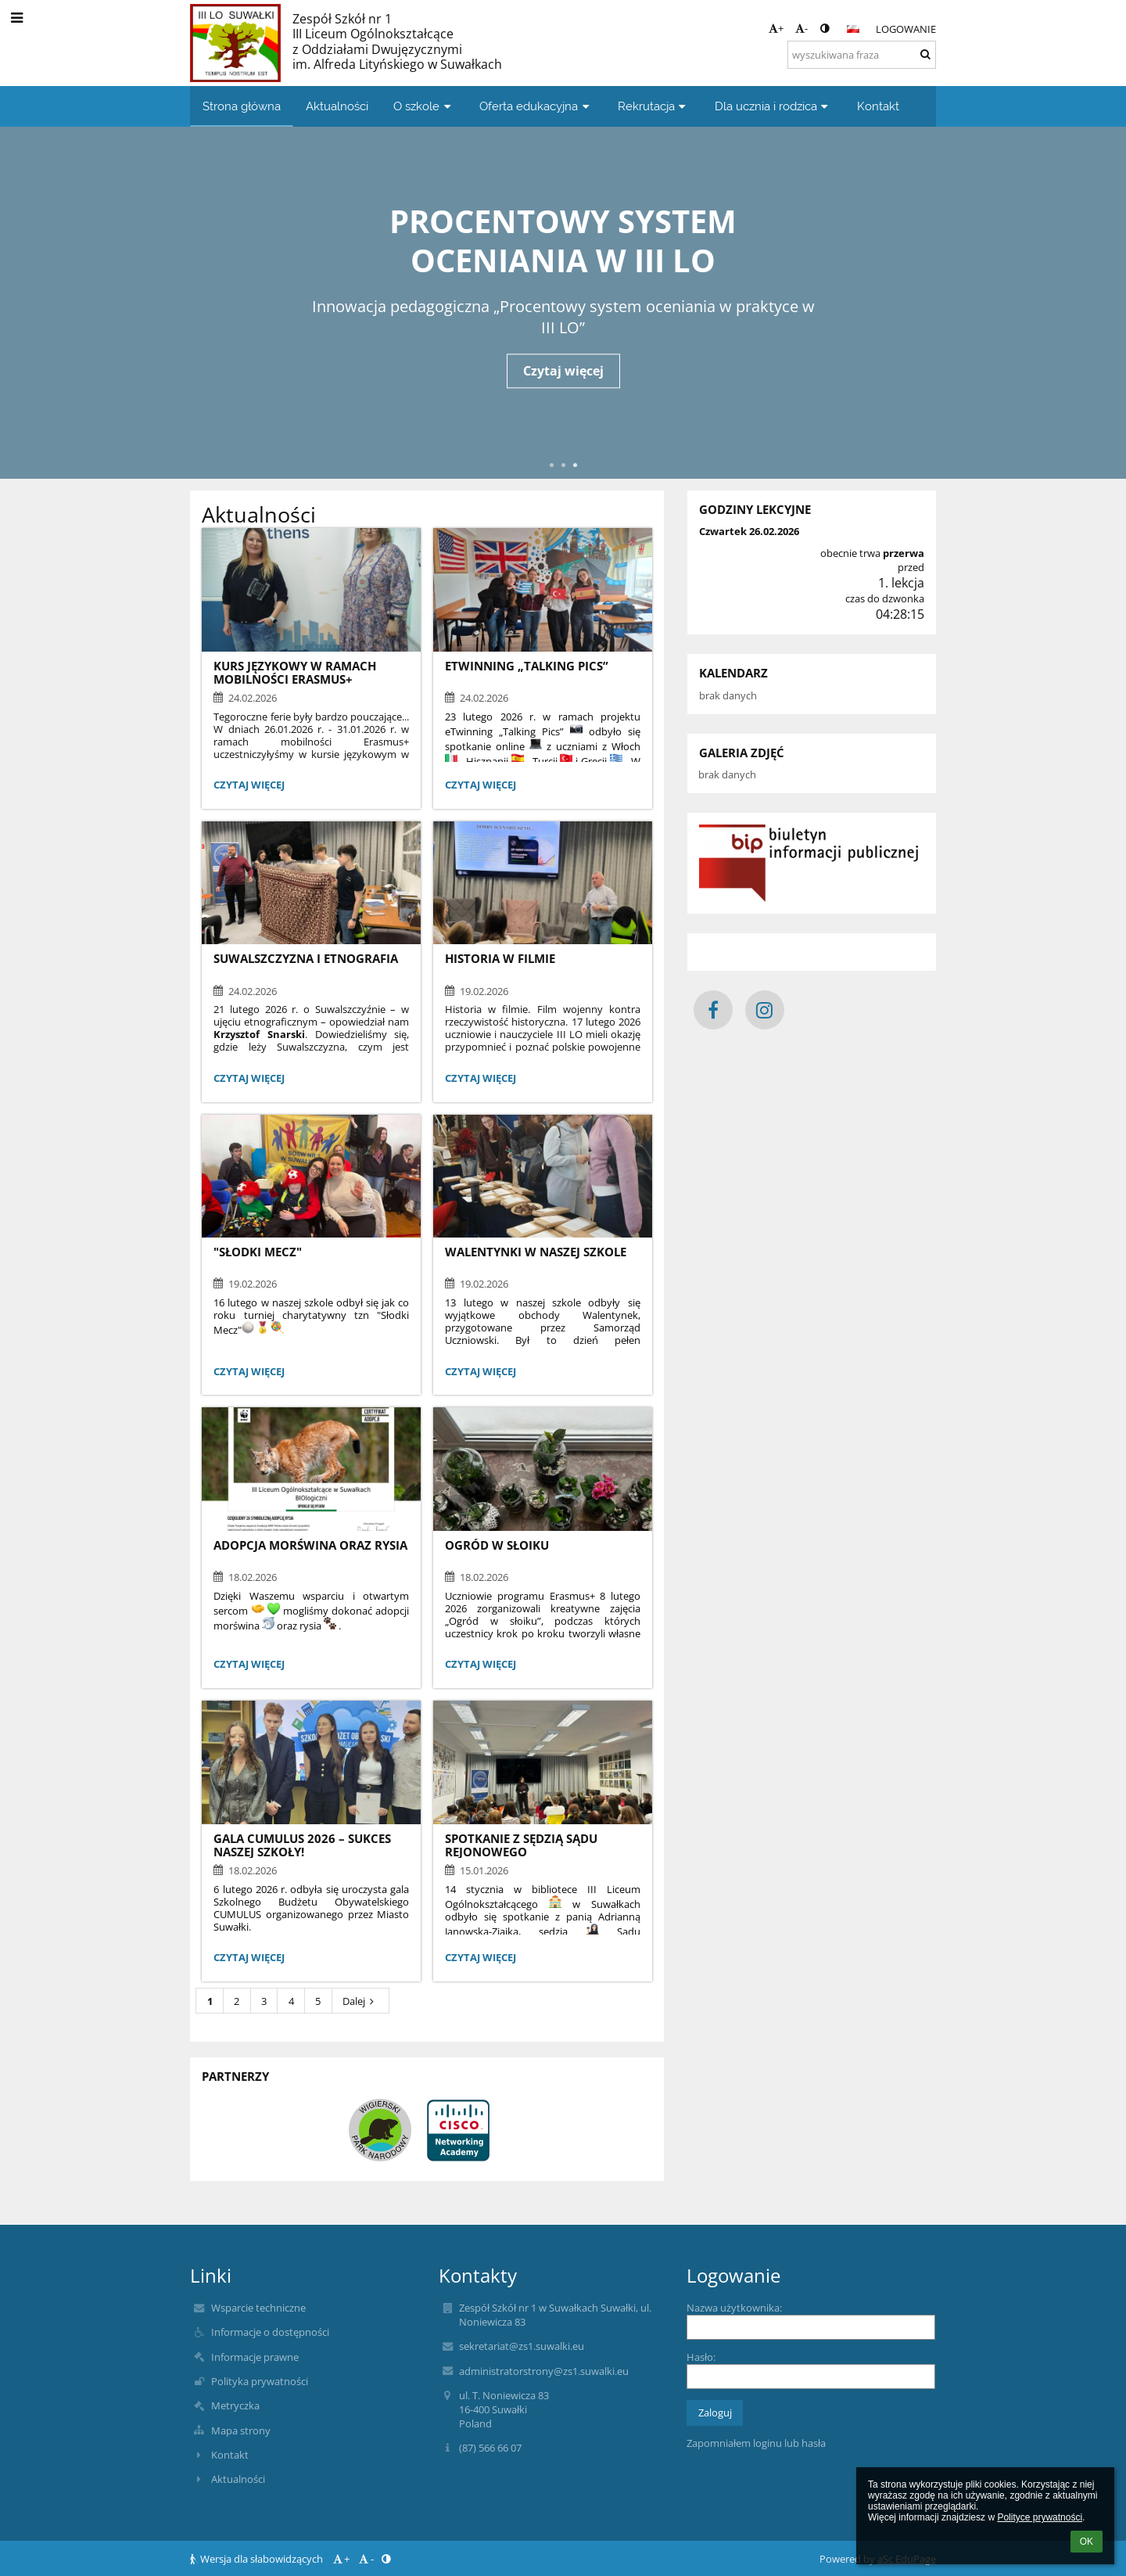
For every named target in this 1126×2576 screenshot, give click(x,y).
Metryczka (235, 2405)
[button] (853, 29)
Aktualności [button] (337, 106)
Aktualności (238, 2479)
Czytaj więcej (563, 371)
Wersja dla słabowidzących (257, 2559)
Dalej (360, 2001)
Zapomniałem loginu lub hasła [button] (756, 2443)
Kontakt (230, 2455)
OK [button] (1086, 2541)
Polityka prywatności (259, 2381)
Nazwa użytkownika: (734, 2308)
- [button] (801, 28)
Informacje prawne (255, 2357)
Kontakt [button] (878, 106)
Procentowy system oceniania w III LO (563, 239)
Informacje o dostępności (270, 2332)
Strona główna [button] (242, 106)
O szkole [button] (423, 106)
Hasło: (701, 2357)
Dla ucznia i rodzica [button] (773, 106)
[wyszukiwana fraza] (861, 55)
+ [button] (776, 28)
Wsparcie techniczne (258, 2308)
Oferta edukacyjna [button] (536, 106)
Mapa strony (241, 2430)
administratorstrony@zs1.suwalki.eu (544, 2371)
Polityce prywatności (1039, 2517)
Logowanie (906, 29)
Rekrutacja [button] (654, 106)
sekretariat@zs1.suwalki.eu (521, 2346)
